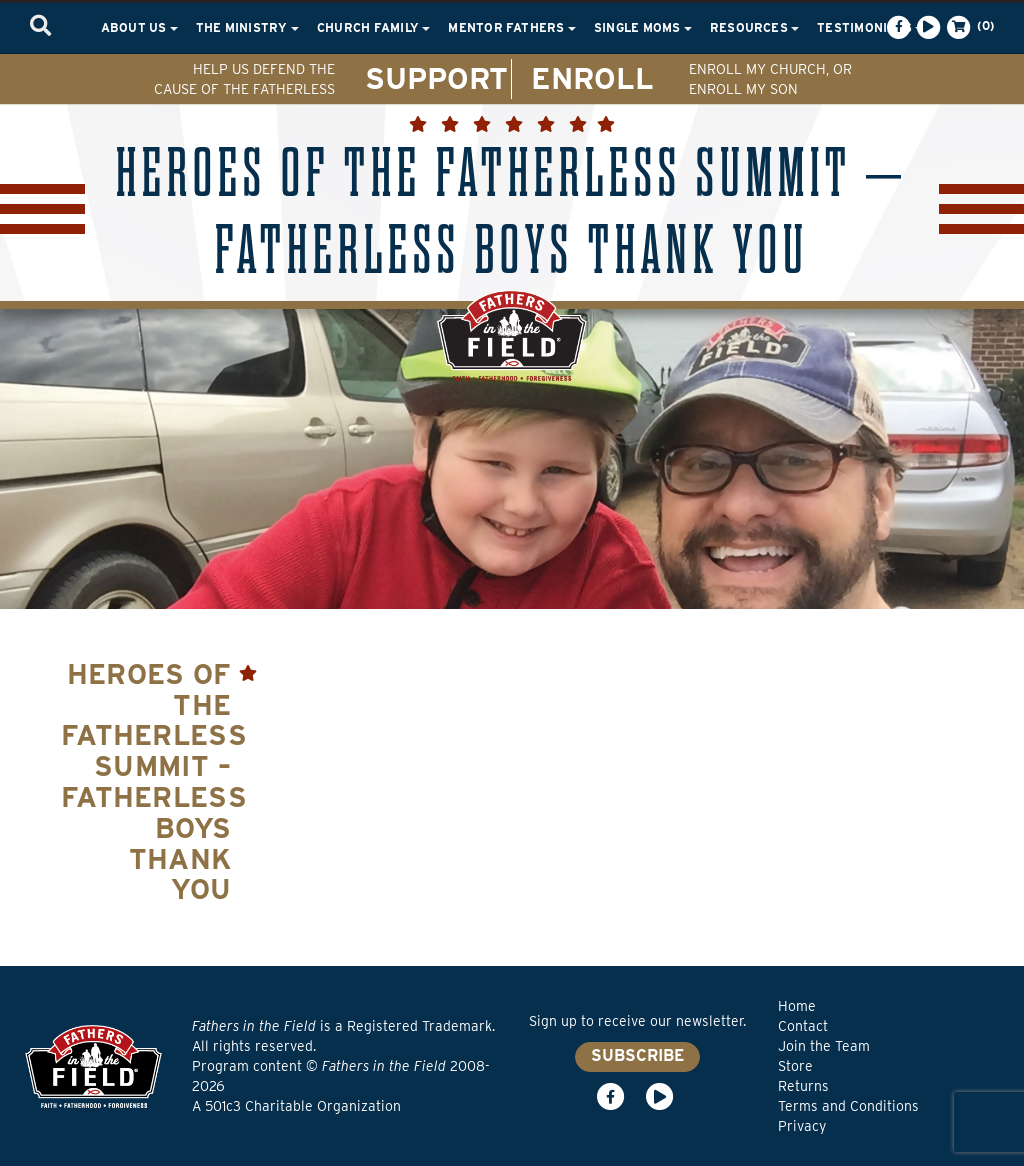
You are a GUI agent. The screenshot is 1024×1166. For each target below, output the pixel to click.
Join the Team (824, 1046)
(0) (969, 27)
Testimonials (870, 27)
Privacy (802, 1126)
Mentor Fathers (512, 27)
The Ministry (247, 27)
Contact (803, 1026)
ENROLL (592, 78)
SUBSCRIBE (637, 1055)
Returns (803, 1086)
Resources (754, 27)
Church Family (373, 27)
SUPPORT (436, 78)
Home (797, 1006)
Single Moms (643, 27)
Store (795, 1066)
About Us (139, 27)
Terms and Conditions (848, 1106)
